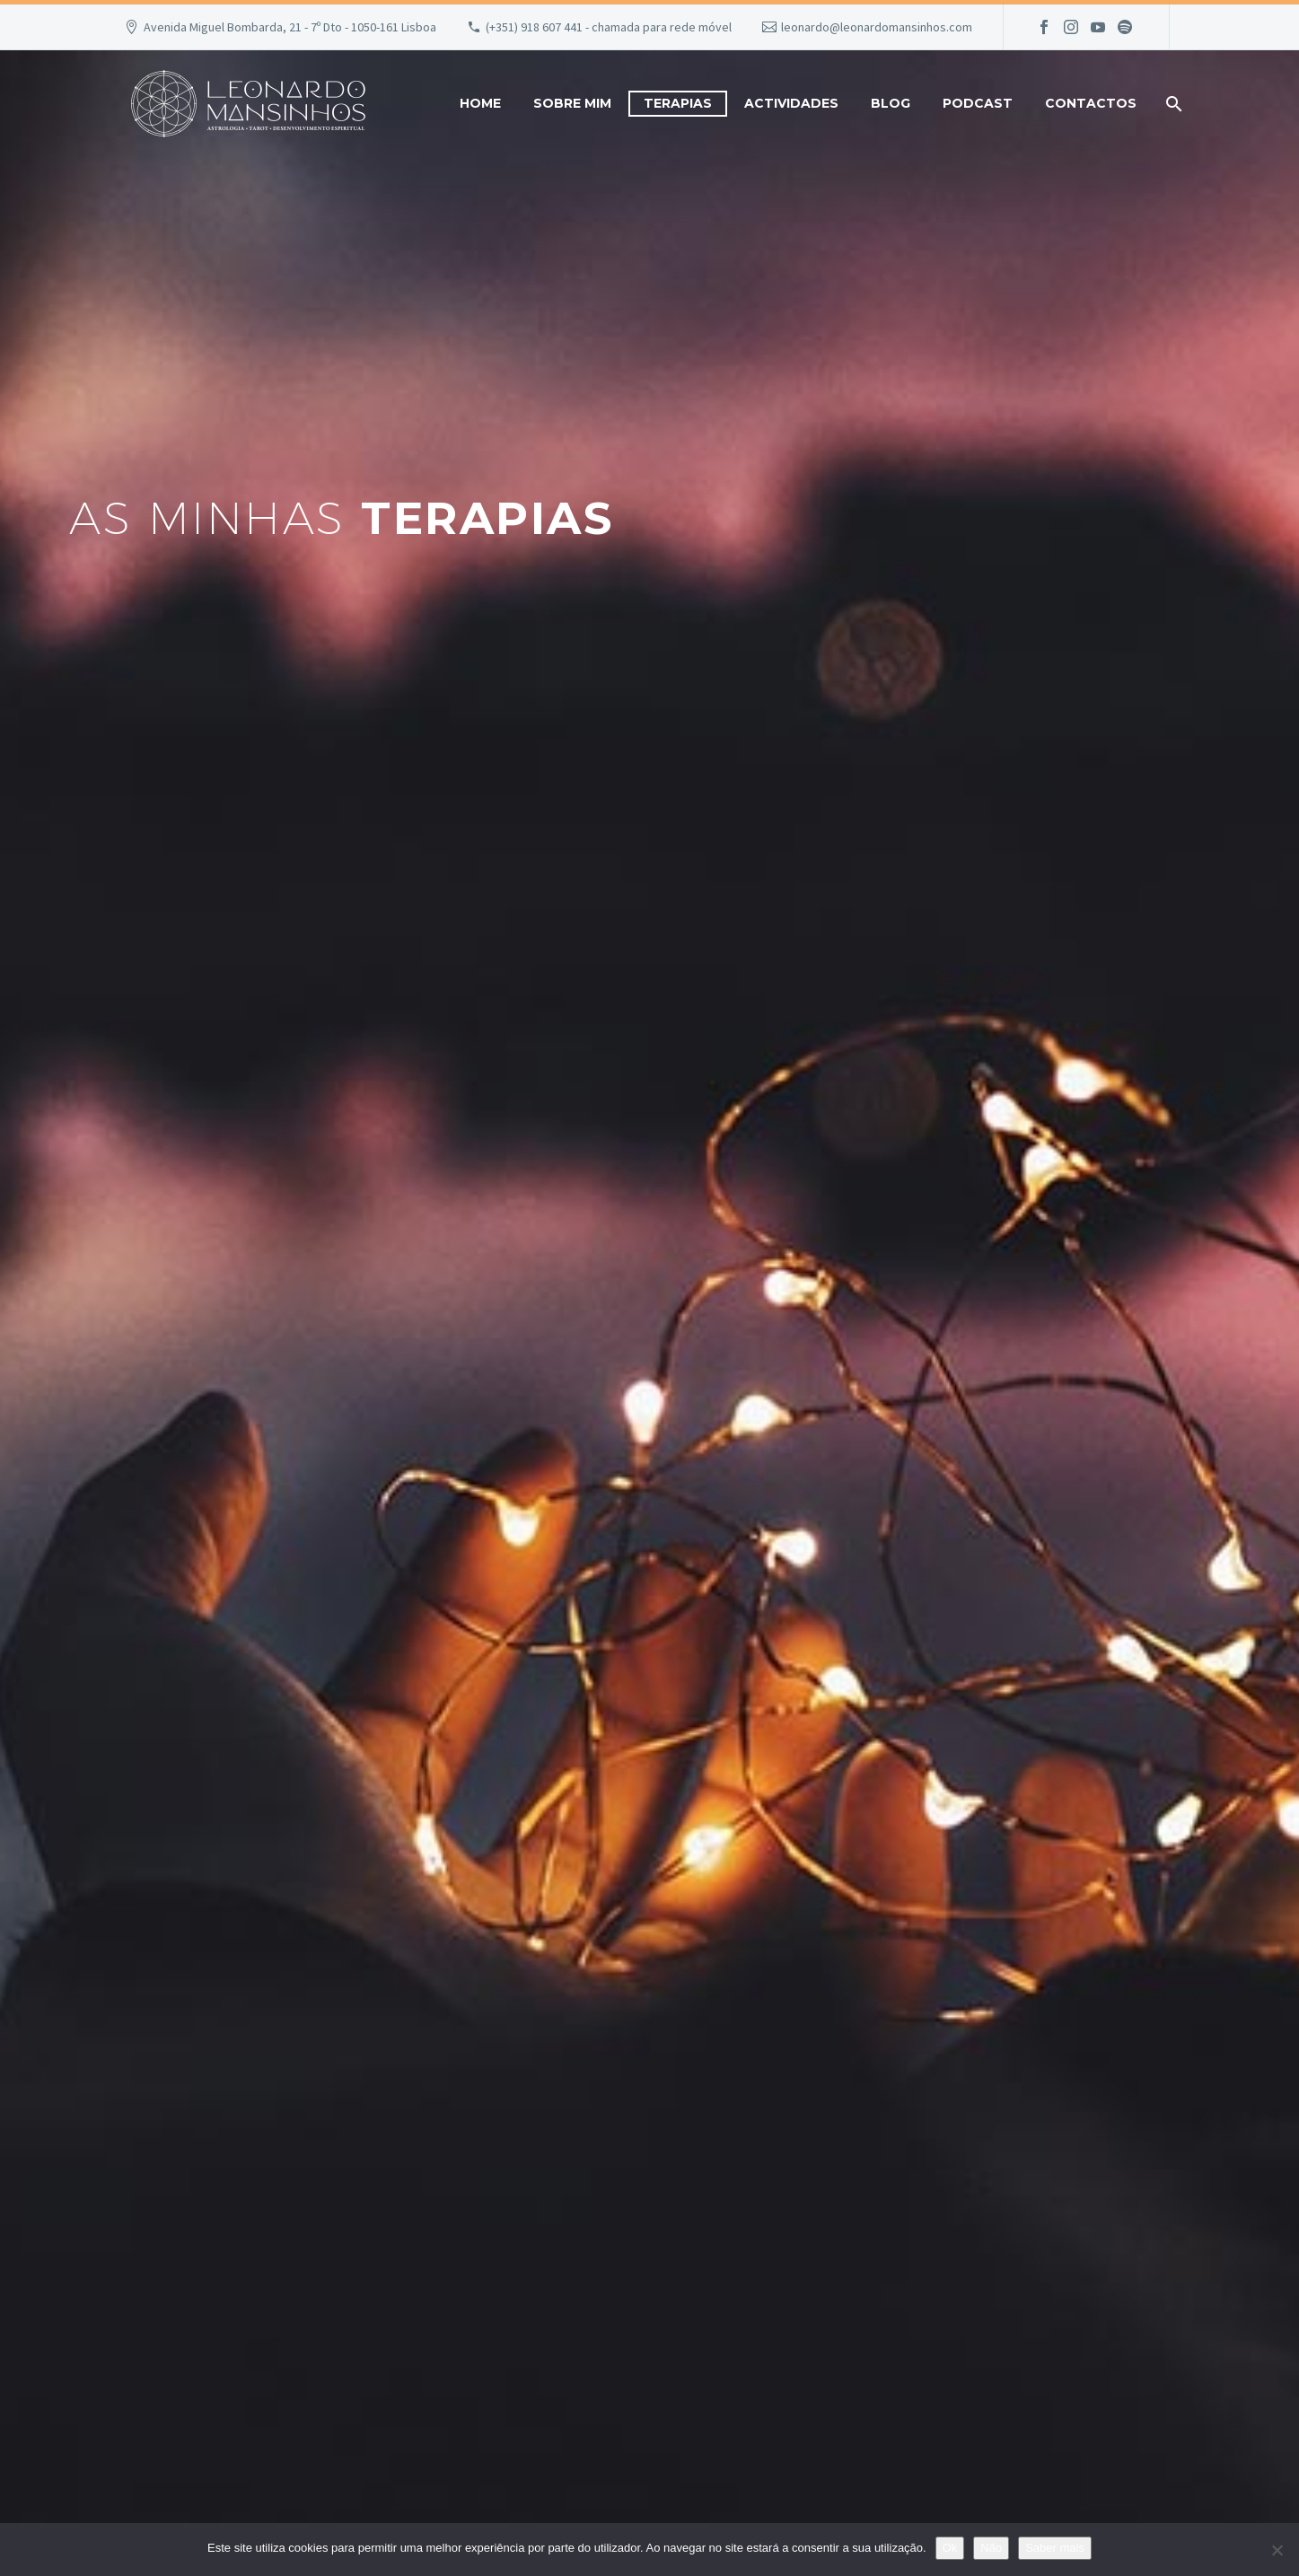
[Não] (1277, 2550)
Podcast (978, 103)
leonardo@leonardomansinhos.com (876, 27)
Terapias (678, 103)
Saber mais (1054, 2547)
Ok (950, 2547)
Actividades (791, 103)
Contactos (1091, 103)
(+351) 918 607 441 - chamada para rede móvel (609, 27)
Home (480, 103)
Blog (890, 103)
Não (991, 2547)
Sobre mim (572, 103)
